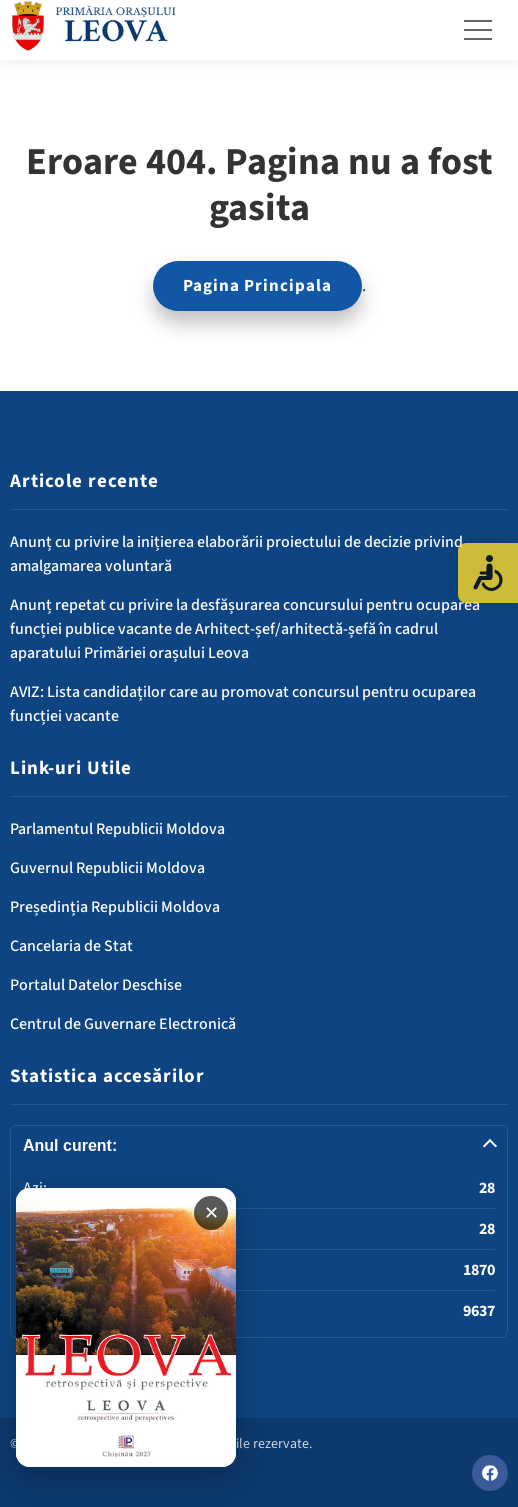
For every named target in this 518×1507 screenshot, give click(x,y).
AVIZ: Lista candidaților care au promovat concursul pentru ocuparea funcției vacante (243, 704)
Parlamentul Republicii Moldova (117, 829)
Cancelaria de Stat (71, 946)
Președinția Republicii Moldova (115, 907)
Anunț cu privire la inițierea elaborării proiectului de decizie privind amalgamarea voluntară (236, 554)
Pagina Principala (257, 286)
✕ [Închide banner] (211, 1213)
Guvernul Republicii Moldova (107, 868)
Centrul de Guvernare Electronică (123, 1024)
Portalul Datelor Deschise (96, 985)
